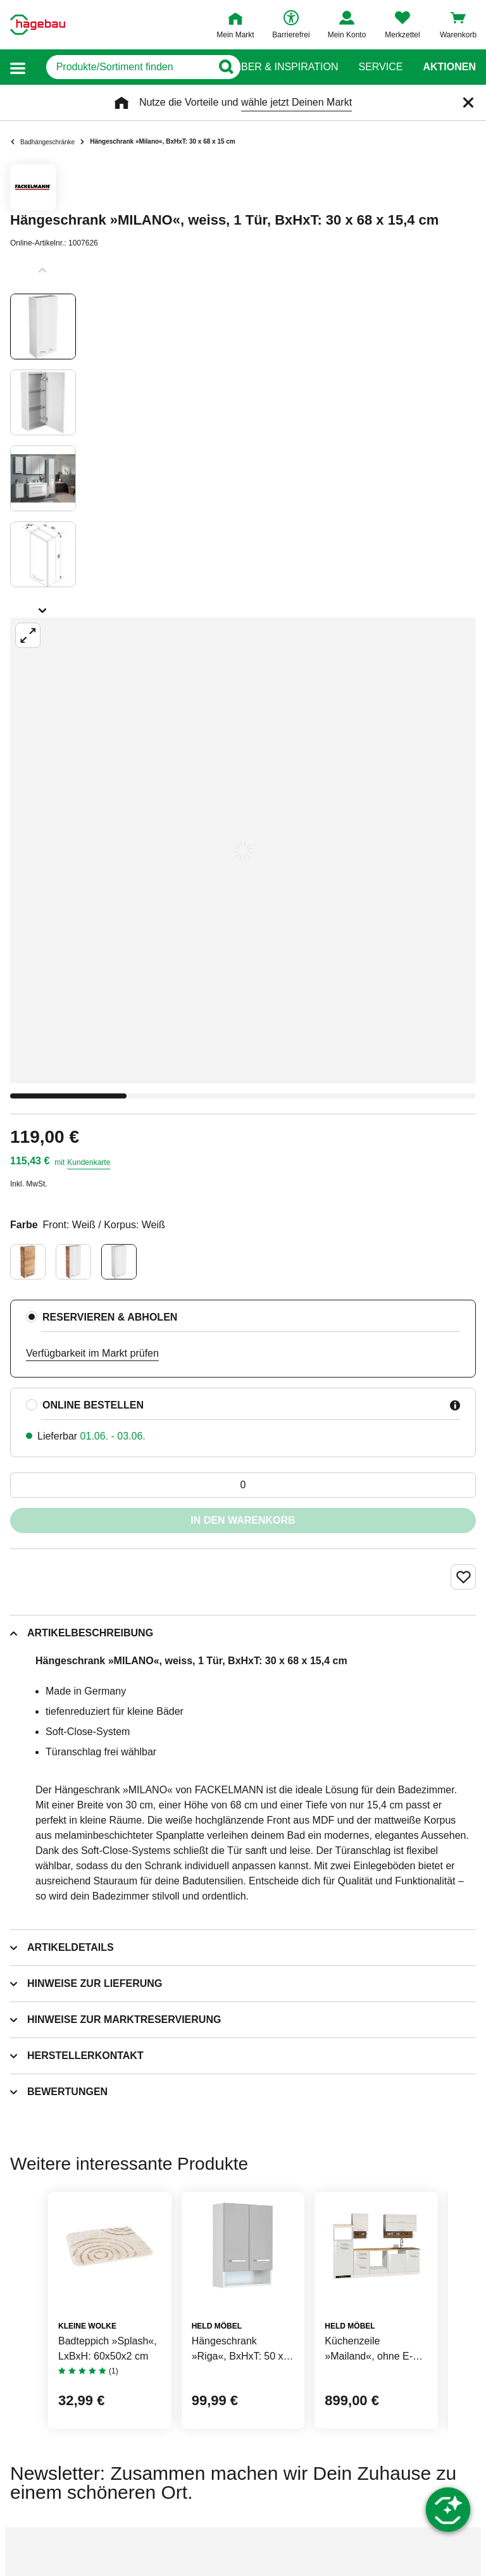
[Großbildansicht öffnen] (243, 850)
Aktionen (449, 67)
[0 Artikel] (243, 1485)
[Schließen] (468, 102)
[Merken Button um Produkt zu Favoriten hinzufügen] (463, 1577)
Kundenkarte (88, 1162)
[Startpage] (37, 25)
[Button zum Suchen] (218, 67)
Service (380, 67)
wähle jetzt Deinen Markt (296, 102)
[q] (120, 67)
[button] (17, 67)
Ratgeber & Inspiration (272, 67)
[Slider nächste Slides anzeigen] (43, 606)
